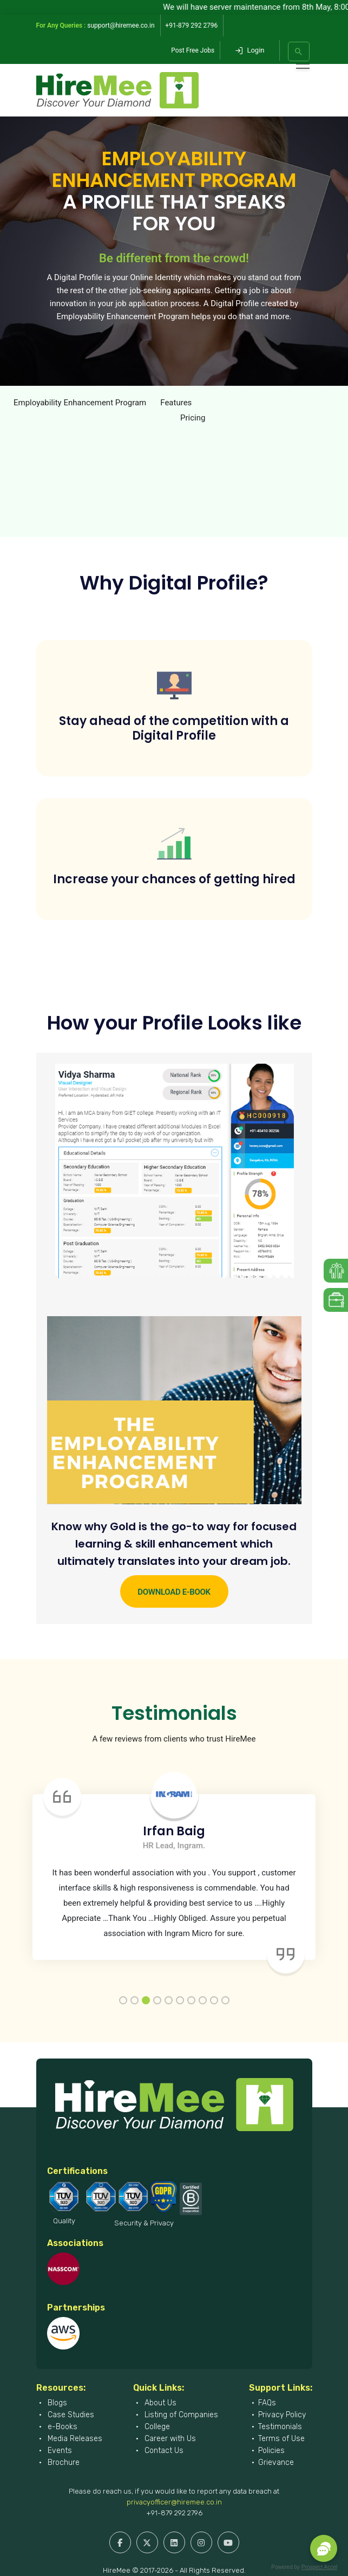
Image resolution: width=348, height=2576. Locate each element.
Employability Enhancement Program (80, 402)
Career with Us (169, 2438)
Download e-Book (173, 1592)
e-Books (61, 2426)
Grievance (276, 2462)
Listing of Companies (180, 2414)
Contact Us (162, 2450)
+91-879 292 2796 (174, 2513)
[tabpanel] (174, 1867)
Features (176, 402)
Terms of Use (281, 2438)
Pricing (192, 418)
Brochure (62, 2462)
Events (58, 2450)
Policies (271, 2450)
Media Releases (73, 2438)
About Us (159, 2402)
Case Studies (69, 2414)
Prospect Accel (319, 2567)
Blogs (56, 2402)
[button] (323, 2548)
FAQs (267, 2402)
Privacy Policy (282, 2414)
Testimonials (280, 2426)
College (156, 2426)
